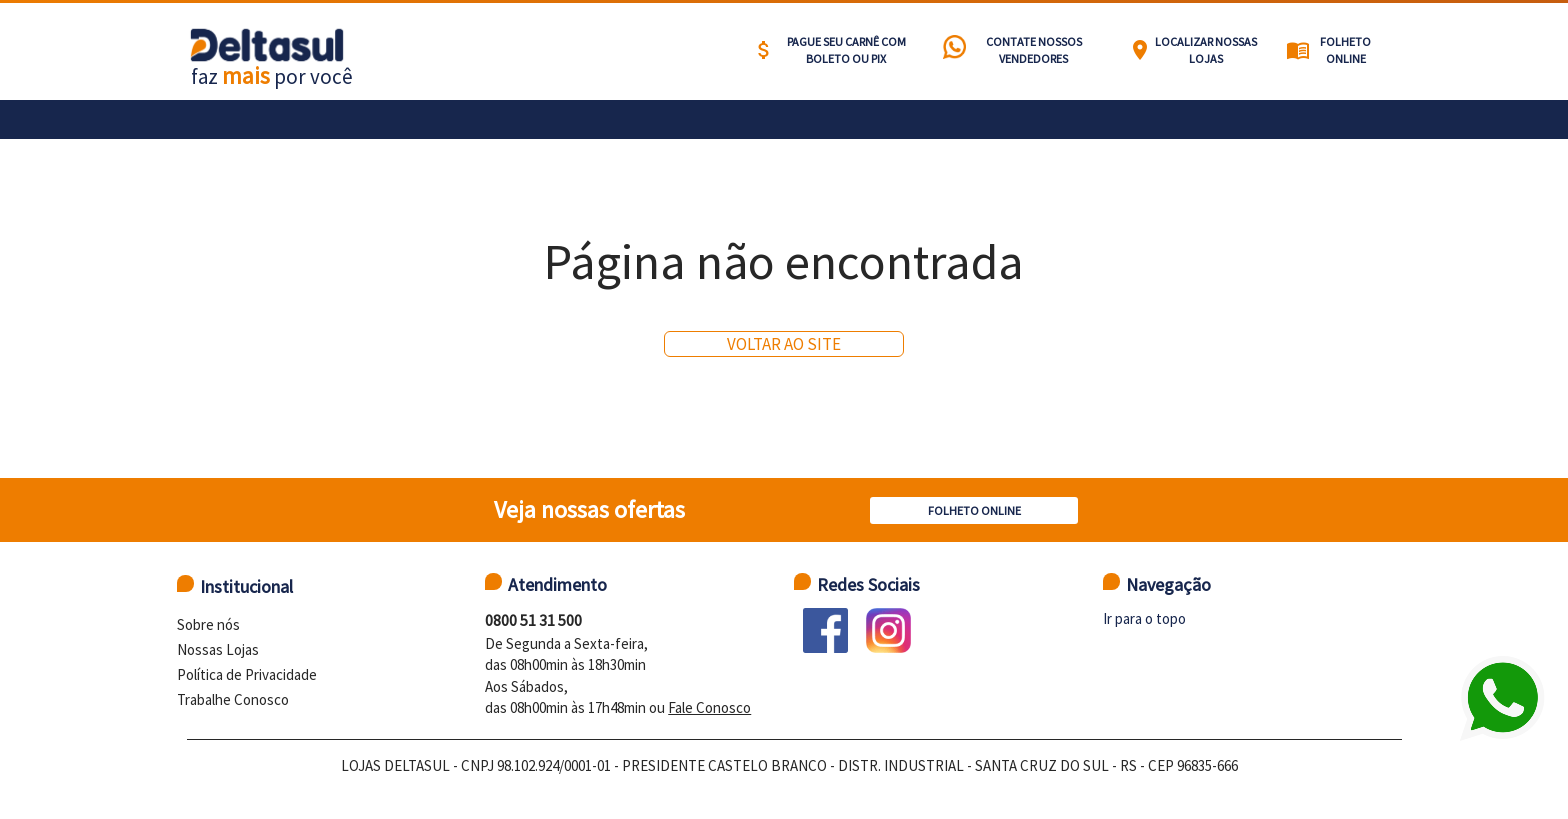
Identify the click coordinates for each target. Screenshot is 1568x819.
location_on (1140, 50)
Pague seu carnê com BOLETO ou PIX (846, 50)
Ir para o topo (1144, 618)
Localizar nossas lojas (1206, 50)
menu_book (1298, 50)
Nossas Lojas (218, 649)
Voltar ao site (784, 344)
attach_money (764, 50)
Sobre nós (208, 624)
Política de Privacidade (247, 674)
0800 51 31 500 (533, 620)
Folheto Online (1345, 50)
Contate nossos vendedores (1034, 50)
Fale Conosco (709, 707)
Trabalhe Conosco (233, 699)
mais (246, 75)
